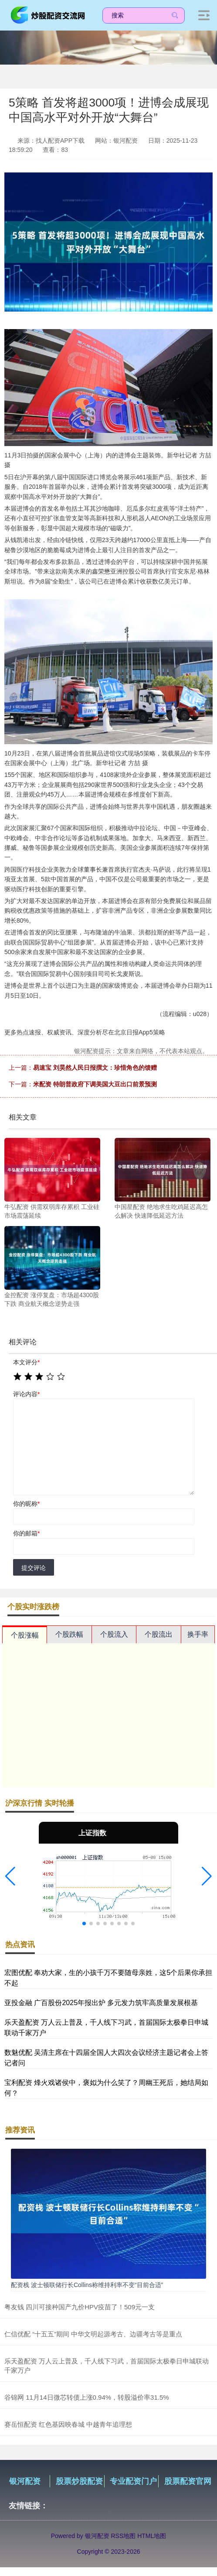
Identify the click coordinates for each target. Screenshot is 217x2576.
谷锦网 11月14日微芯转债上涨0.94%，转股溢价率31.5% (86, 2397)
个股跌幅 (69, 1634)
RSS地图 (123, 2535)
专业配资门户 (133, 2481)
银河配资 (25, 2481)
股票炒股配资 (79, 2481)
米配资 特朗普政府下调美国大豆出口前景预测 (95, 1084)
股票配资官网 (187, 2481)
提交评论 (33, 1567)
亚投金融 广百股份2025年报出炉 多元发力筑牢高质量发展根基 (101, 2002)
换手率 (197, 1634)
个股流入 (114, 1634)
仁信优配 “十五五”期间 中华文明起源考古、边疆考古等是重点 (93, 2334)
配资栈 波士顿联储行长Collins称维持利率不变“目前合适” (87, 2284)
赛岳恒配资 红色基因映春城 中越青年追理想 (68, 2424)
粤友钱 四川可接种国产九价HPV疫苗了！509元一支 (79, 2307)
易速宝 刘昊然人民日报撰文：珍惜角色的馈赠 (95, 1067)
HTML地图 (151, 2535)
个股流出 (159, 1634)
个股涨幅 (25, 1635)
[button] (10, 1876)
